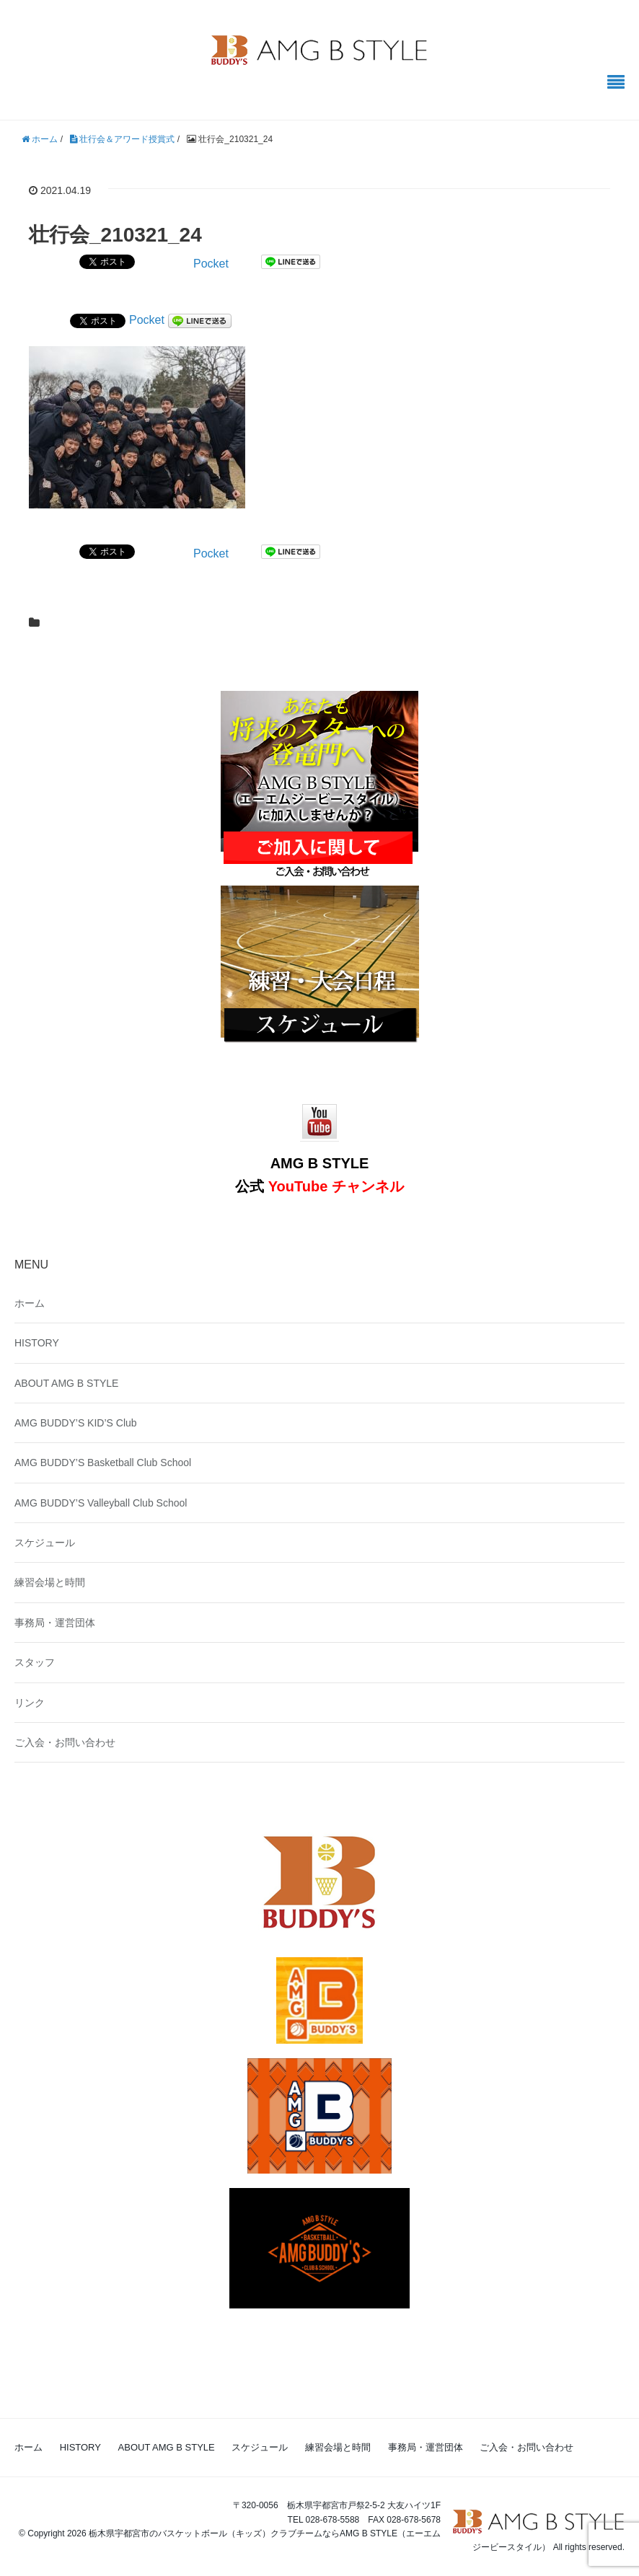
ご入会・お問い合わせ (64, 1742)
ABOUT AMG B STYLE (66, 1383)
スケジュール (44, 1542)
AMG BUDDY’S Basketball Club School (102, 1462)
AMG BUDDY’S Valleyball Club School (100, 1503)
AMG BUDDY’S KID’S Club (75, 1423)
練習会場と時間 (49, 1582)
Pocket (211, 263)
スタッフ (34, 1662)
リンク (29, 1702)
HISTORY (36, 1343)
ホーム (29, 1303)
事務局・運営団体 (54, 1622)
